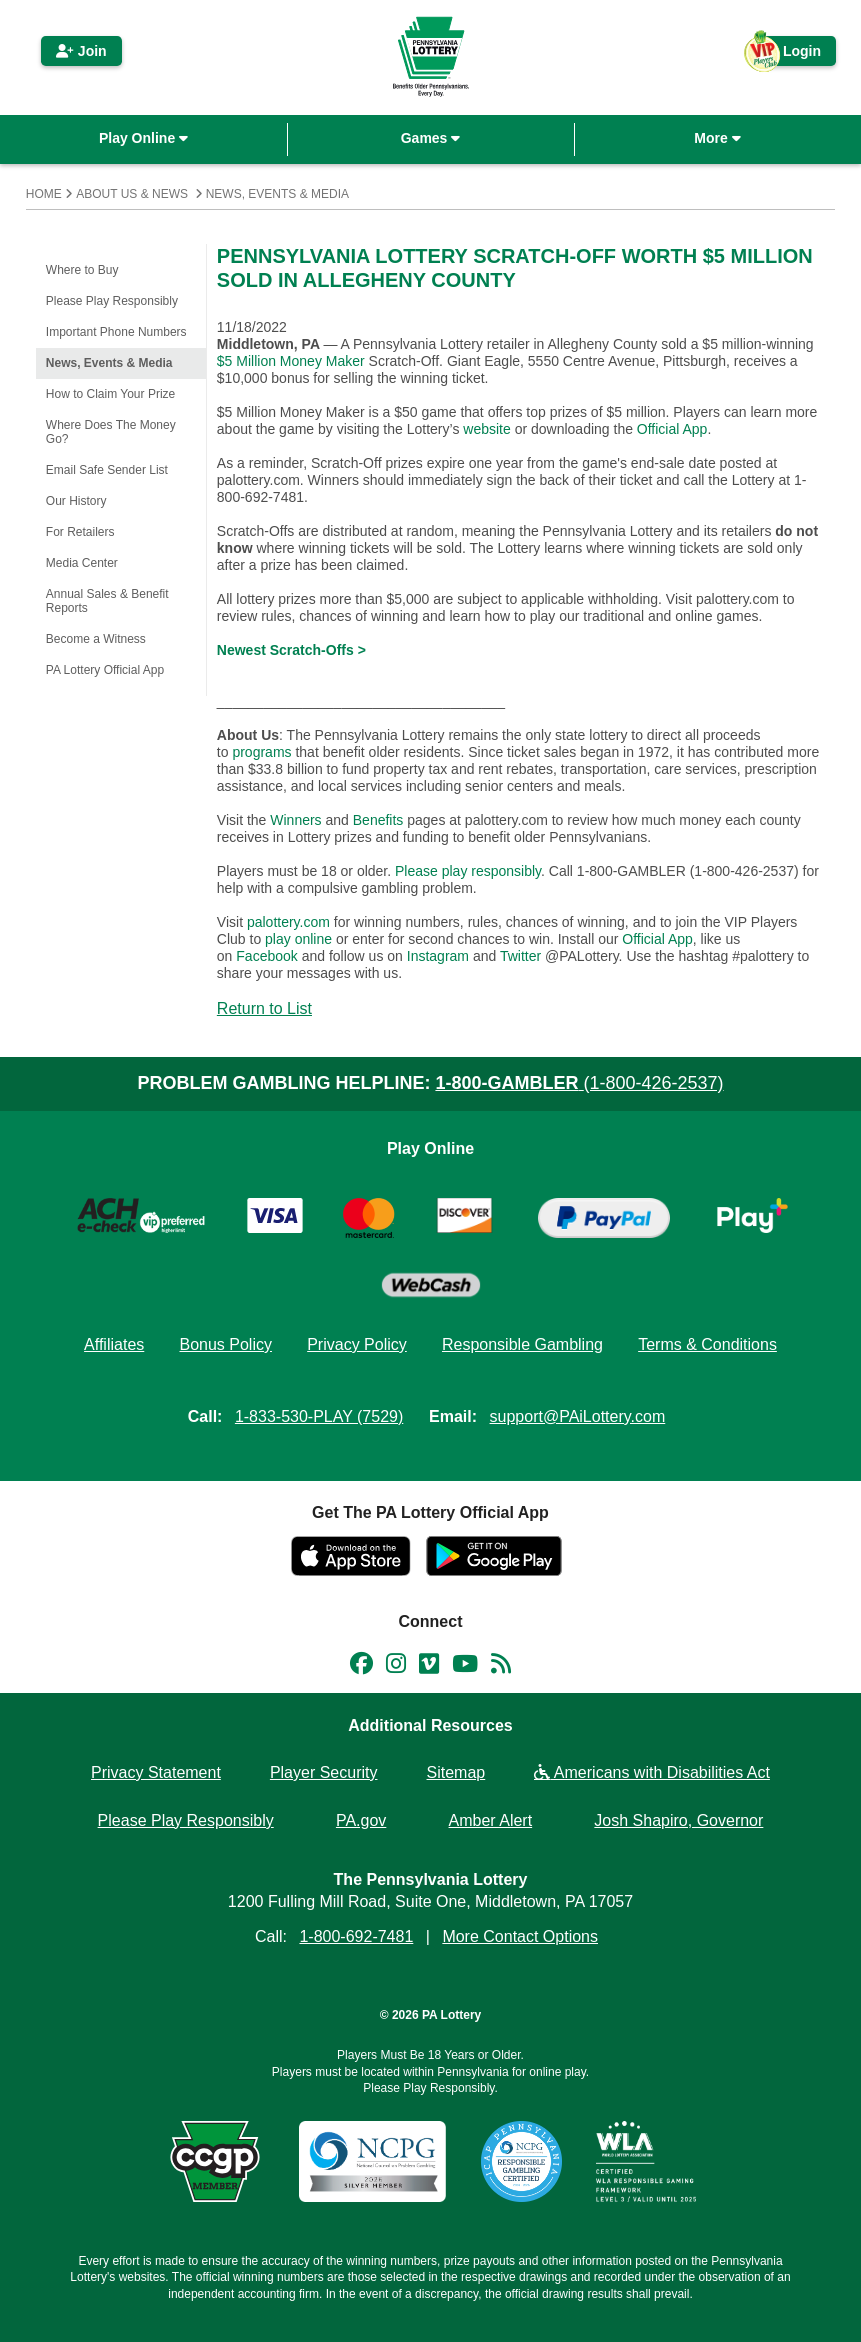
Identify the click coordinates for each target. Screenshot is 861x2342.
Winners (295, 820)
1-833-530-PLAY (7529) (319, 1416)
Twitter (520, 956)
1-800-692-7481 (356, 1936)
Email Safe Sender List (107, 470)
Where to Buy (82, 270)
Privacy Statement (156, 1772)
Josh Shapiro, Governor (678, 1820)
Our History (76, 501)
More (717, 138)
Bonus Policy (225, 1344)
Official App (672, 429)
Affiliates (114, 1344)
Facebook (266, 956)
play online (298, 939)
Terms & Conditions (707, 1344)
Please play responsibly (468, 871)
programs (261, 752)
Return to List (264, 1008)
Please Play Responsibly (112, 301)
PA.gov (361, 1820)
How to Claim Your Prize (110, 394)
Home (44, 194)
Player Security (324, 1772)
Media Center (82, 563)
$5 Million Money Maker (291, 361)
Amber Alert (491, 1820)
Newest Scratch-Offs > (291, 650)
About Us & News (132, 194)
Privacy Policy (357, 1344)
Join (81, 51)
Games (431, 138)
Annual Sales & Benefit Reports (107, 601)
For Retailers (80, 532)
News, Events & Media (277, 194)
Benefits (378, 820)
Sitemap (456, 1772)
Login (792, 54)
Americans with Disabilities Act (652, 1772)
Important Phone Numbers (116, 332)
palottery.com (290, 922)
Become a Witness (96, 639)
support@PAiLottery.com (578, 1416)
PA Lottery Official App (105, 670)
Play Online (143, 138)
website (486, 429)
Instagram (438, 956)
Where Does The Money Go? (111, 432)
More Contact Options (520, 1936)
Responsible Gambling (522, 1344)
